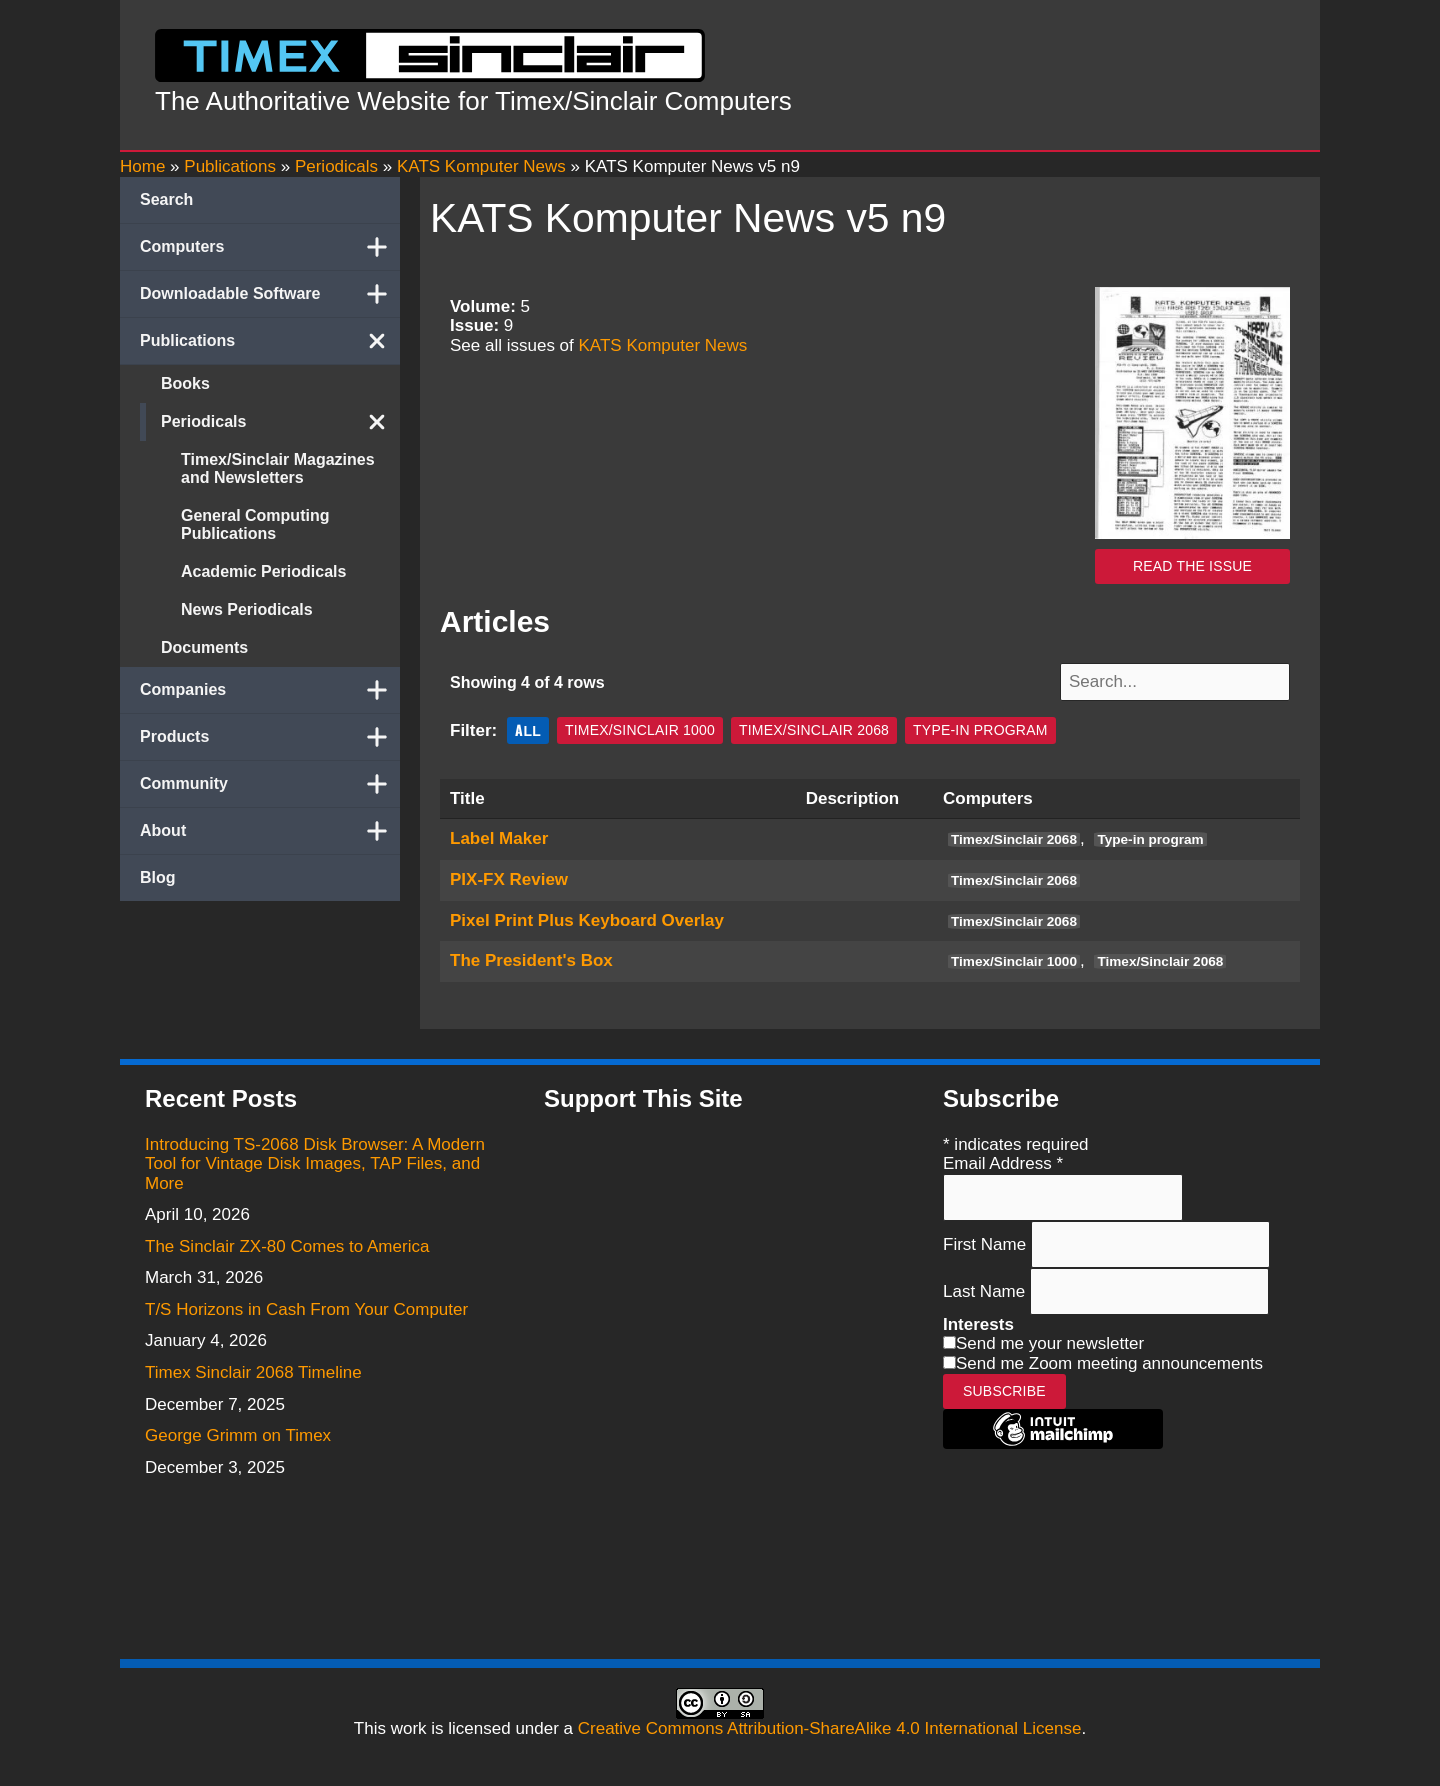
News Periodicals (247, 609)
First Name (987, 1241)
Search (166, 199)
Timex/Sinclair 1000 (640, 728)
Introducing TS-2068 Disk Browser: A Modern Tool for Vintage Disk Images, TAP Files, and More (315, 1161)
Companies (270, 690)
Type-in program (980, 728)
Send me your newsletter (1050, 1341)
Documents (204, 647)
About (270, 831)
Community (270, 784)
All (528, 727)
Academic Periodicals (263, 571)
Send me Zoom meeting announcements (1109, 1361)
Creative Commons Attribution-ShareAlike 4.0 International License (830, 1726)
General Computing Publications (255, 524)
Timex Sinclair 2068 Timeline (253, 1370)
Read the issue (1192, 566)
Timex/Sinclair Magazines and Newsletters (278, 468)
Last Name (986, 1288)
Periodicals (280, 422)
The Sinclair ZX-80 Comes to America (287, 1244)
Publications (270, 341)
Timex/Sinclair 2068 (814, 728)
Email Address (1003, 1161)
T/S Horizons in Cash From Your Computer (306, 1307)
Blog (158, 877)
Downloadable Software (270, 294)
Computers (270, 247)
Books (185, 383)
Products (270, 737)
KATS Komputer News (663, 345)
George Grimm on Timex (238, 1433)
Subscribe (1004, 1388)
